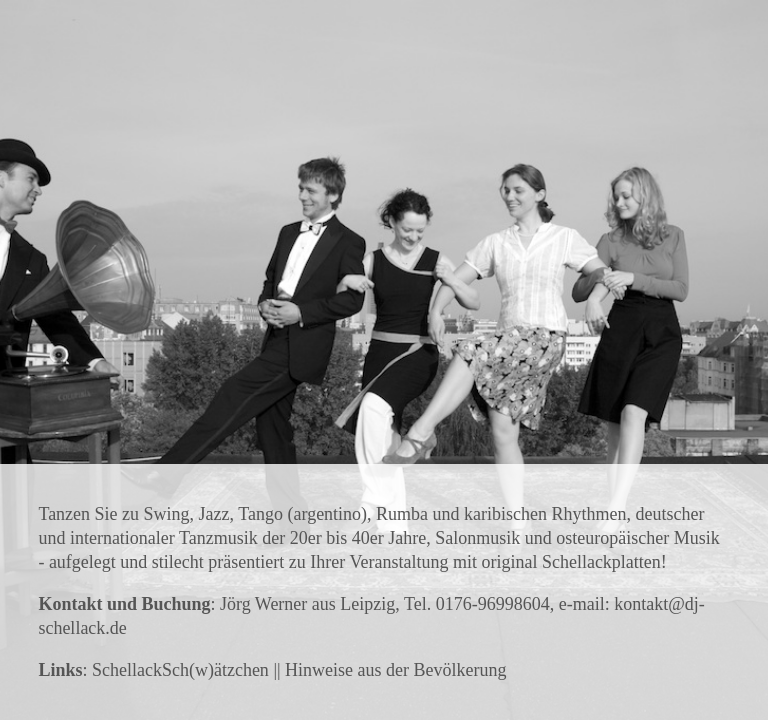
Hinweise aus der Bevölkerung (395, 670)
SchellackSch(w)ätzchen (180, 670)
